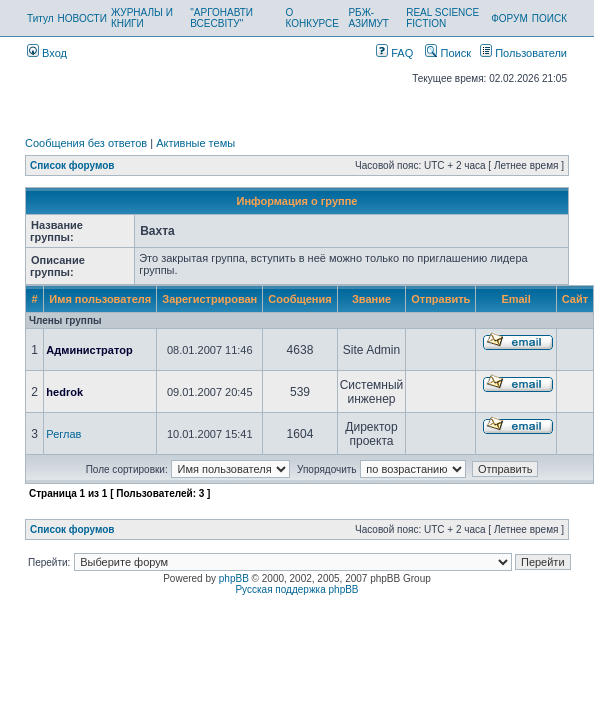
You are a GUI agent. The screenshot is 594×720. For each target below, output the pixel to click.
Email (515, 299)
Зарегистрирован (209, 299)
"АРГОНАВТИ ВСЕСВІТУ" (221, 18)
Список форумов (72, 165)
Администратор (89, 350)
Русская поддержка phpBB (296, 589)
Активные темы (195, 143)
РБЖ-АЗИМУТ (368, 18)
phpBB (234, 578)
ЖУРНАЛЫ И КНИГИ (142, 18)
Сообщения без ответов (86, 143)
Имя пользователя (100, 299)
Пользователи (523, 53)
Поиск (448, 53)
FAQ (394, 53)
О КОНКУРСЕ (312, 18)
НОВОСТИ (82, 18)
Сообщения (299, 299)
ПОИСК (549, 18)
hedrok (64, 392)
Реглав (63, 434)
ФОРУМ (509, 18)
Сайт (575, 299)
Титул (40, 18)
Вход (47, 53)
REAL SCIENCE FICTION (442, 18)
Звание (371, 299)
